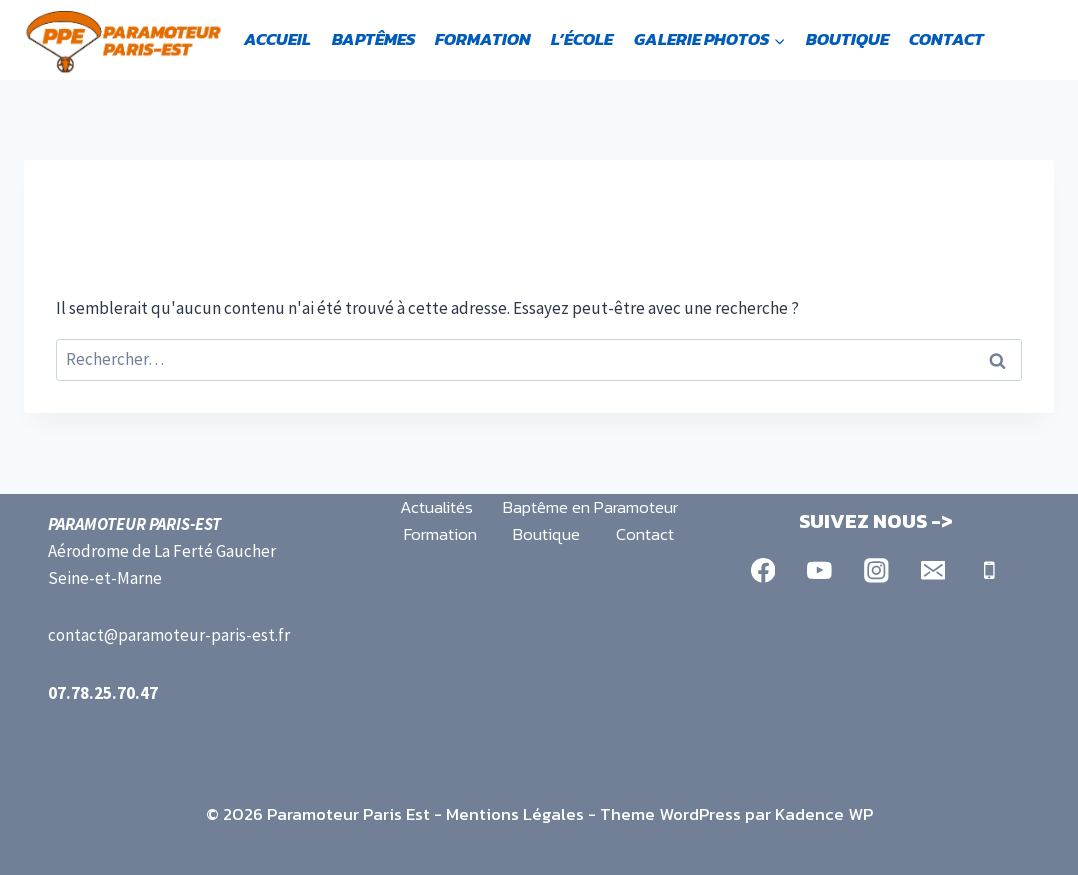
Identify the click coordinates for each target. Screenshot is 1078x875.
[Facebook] (762, 570)
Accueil (277, 39)
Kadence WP (824, 814)
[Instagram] (876, 570)
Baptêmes (373, 39)
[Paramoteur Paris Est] (124, 40)
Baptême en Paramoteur (590, 507)
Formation (483, 39)
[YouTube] (819, 570)
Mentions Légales (515, 814)
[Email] (932, 570)
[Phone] (989, 570)
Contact (946, 39)
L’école (582, 39)
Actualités (436, 507)
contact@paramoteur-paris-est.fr (169, 635)
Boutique (847, 39)
